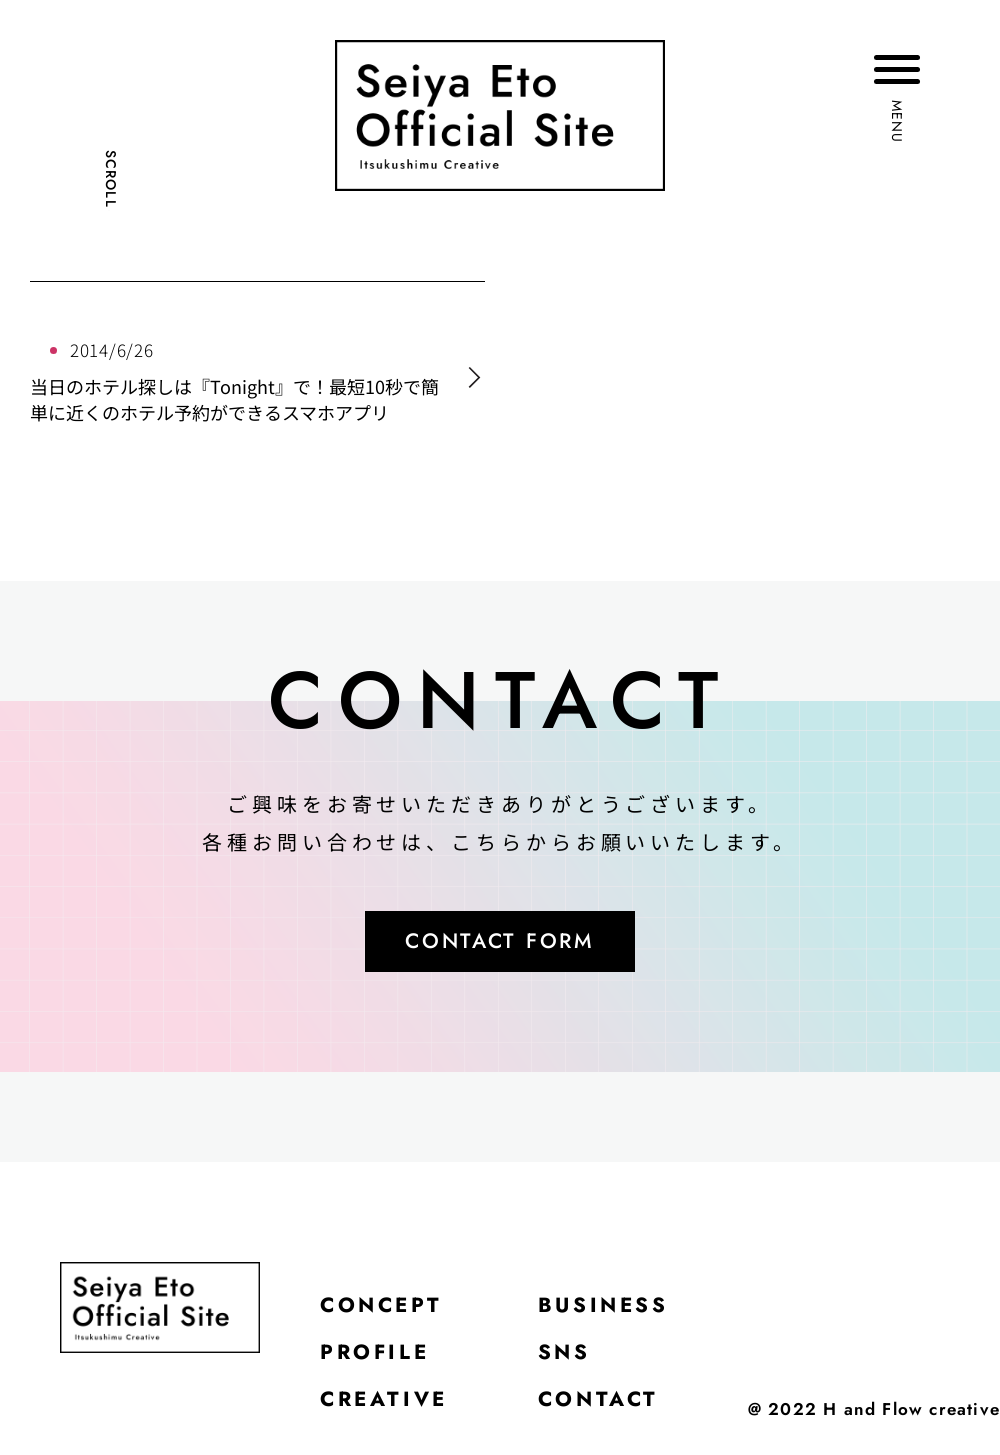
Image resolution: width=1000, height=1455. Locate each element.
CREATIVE (388, 1410)
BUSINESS (616, 1310)
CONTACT (610, 1410)
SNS (574, 1360)
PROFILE (379, 1360)
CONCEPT (385, 1310)
